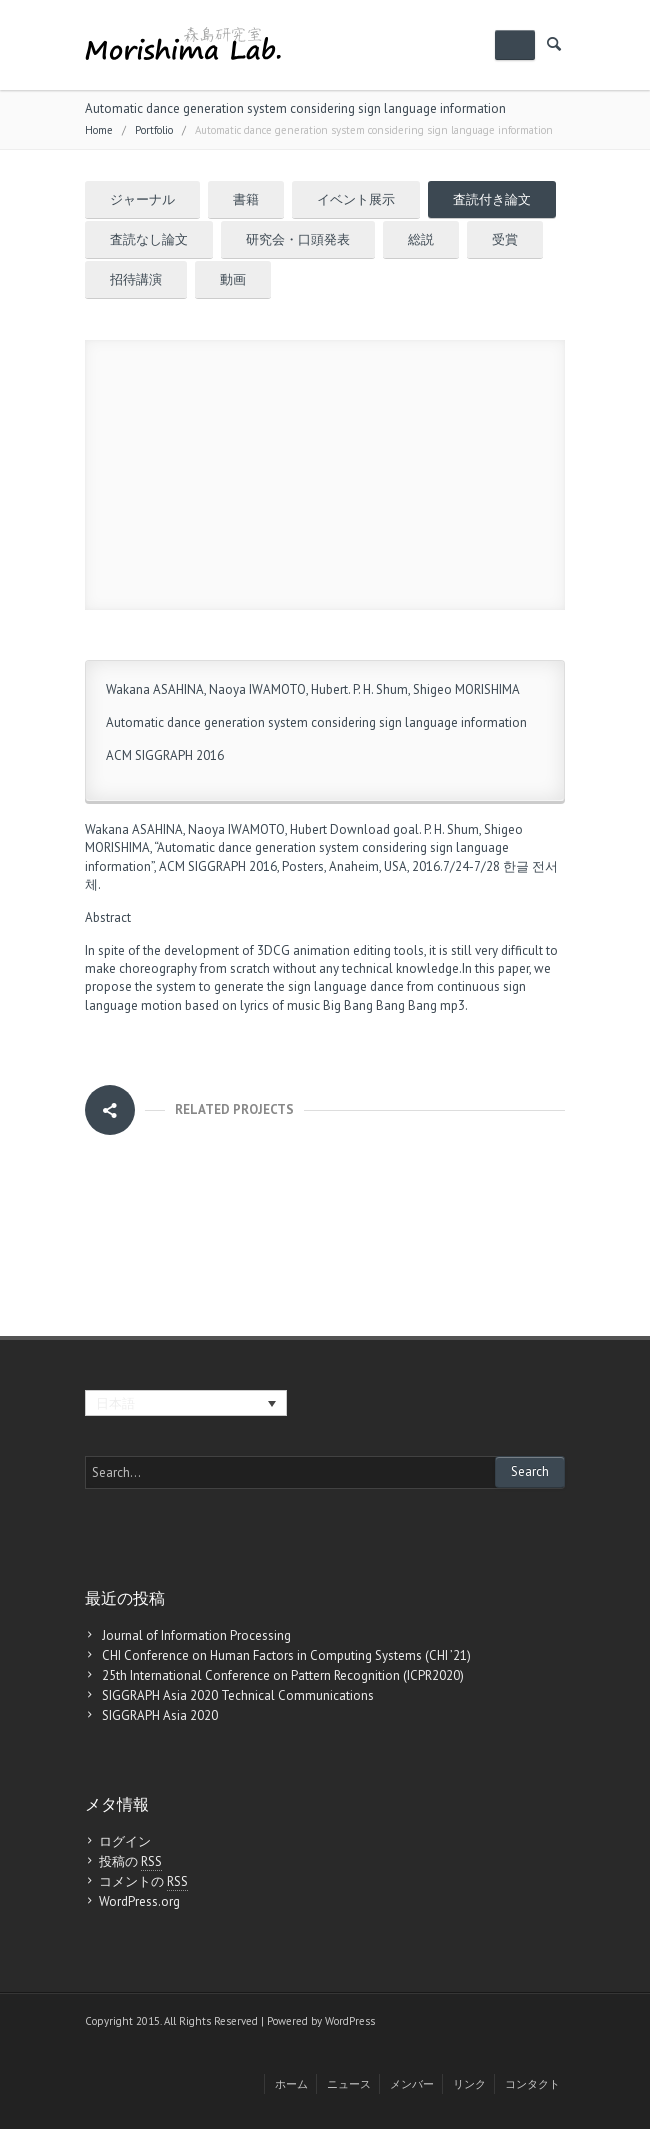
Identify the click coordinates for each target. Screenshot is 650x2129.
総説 (421, 239)
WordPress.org (139, 1901)
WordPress (350, 2021)
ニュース (349, 2084)
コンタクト (532, 2084)
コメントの (143, 1882)
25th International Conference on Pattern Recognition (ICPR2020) (283, 1675)
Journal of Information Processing (196, 1635)
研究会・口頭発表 (298, 239)
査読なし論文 (149, 239)
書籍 (246, 199)
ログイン (125, 1841)
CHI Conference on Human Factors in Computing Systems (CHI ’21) (286, 1655)
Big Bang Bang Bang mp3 (394, 1005)
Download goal (374, 829)
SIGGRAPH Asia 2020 (160, 1715)
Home (99, 130)
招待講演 (136, 279)
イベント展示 (356, 199)
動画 (233, 279)
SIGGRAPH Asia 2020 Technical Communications (238, 1695)
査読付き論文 (492, 199)
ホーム (291, 2084)
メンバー (412, 2084)
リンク (469, 2084)
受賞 (505, 239)
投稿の (130, 1862)
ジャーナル (142, 199)
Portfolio (154, 130)
